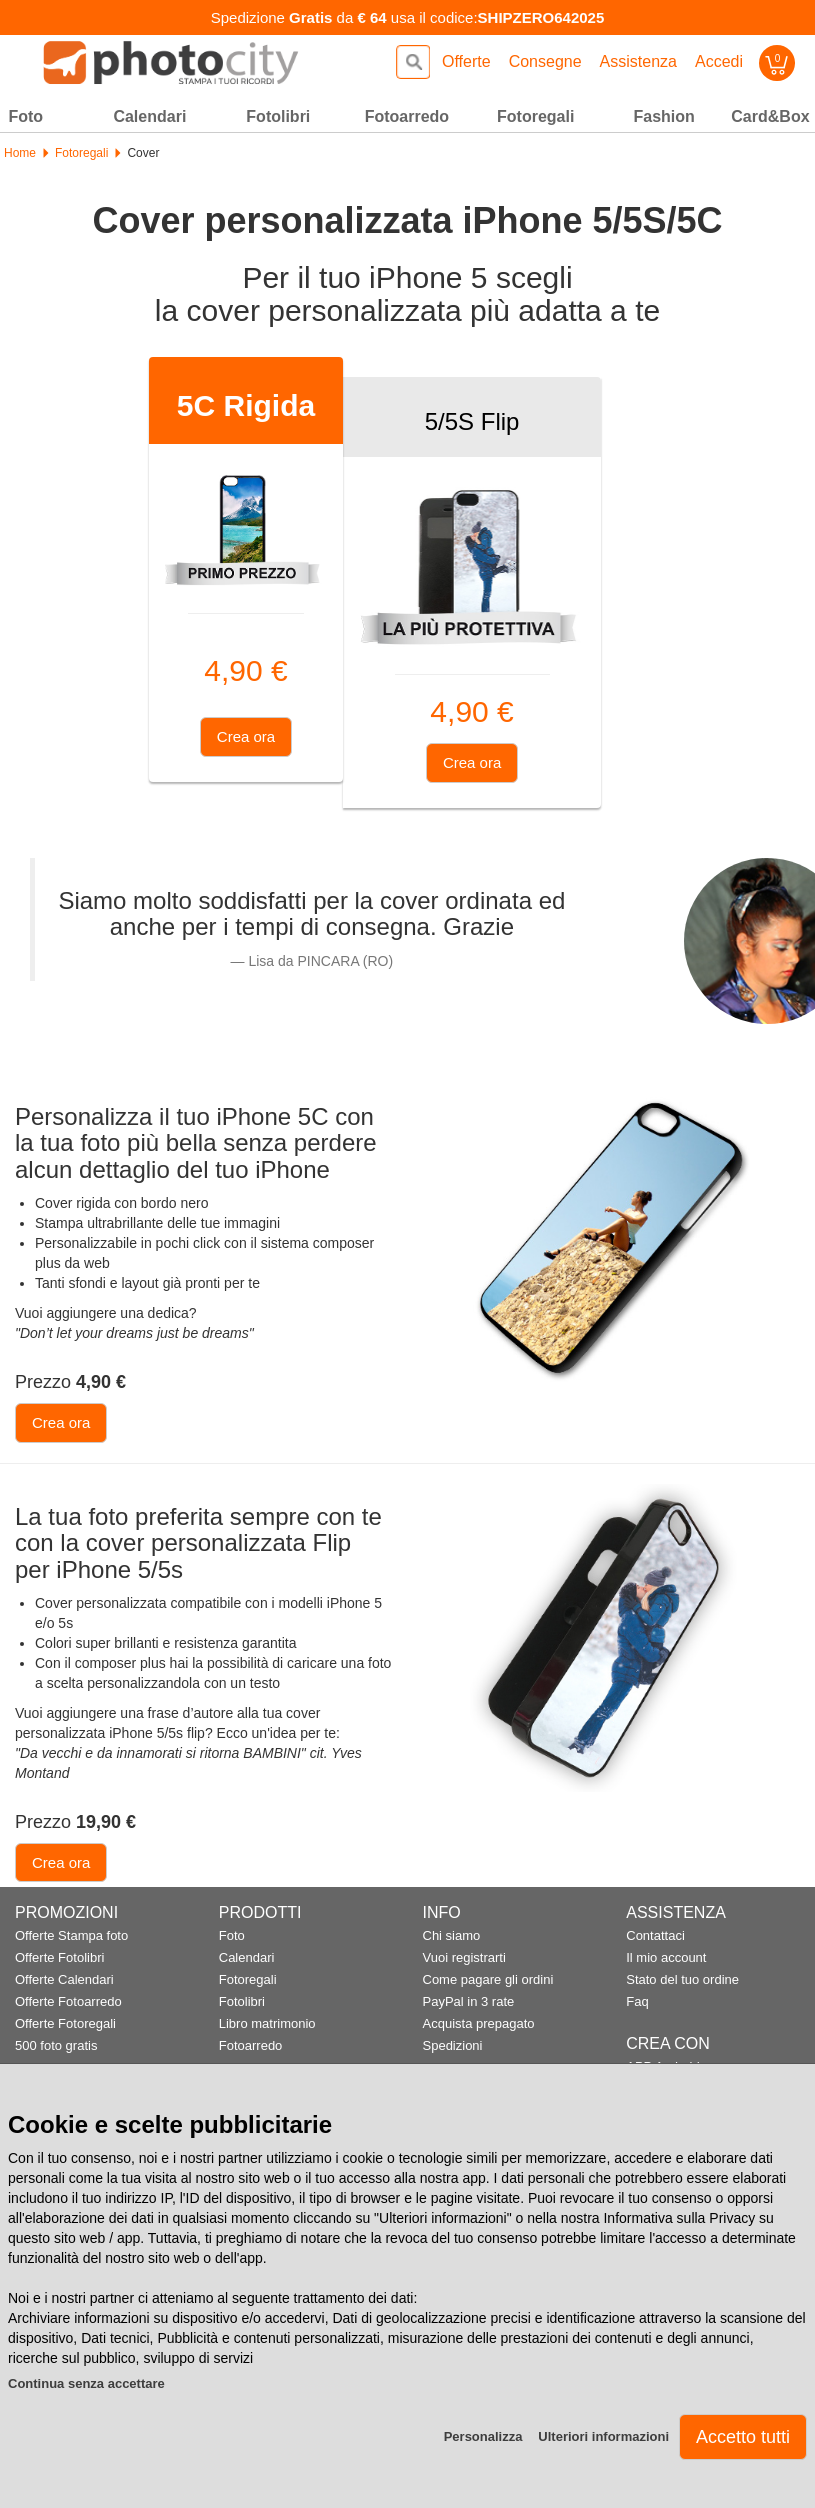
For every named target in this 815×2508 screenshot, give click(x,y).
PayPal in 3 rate (469, 2001)
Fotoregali (81, 153)
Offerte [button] (466, 61)
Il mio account (666, 1957)
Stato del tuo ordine (682, 1979)
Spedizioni (453, 2045)
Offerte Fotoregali (65, 2023)
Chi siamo (452, 1935)
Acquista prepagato (479, 2023)
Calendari (247, 1957)
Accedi (719, 61)
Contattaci (655, 1935)
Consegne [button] (545, 61)
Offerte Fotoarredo (68, 2001)
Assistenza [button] (638, 61)
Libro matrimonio (267, 2023)
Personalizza (483, 2436)
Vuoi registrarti (464, 1957)
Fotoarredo (251, 2045)
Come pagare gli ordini (488, 1979)
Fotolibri (242, 2001)
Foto (232, 1935)
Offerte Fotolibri (59, 1957)
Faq (637, 2001)
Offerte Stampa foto (71, 1935)
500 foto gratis (56, 2045)
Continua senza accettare (86, 2383)
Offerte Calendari (64, 1979)
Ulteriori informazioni (603, 2436)
